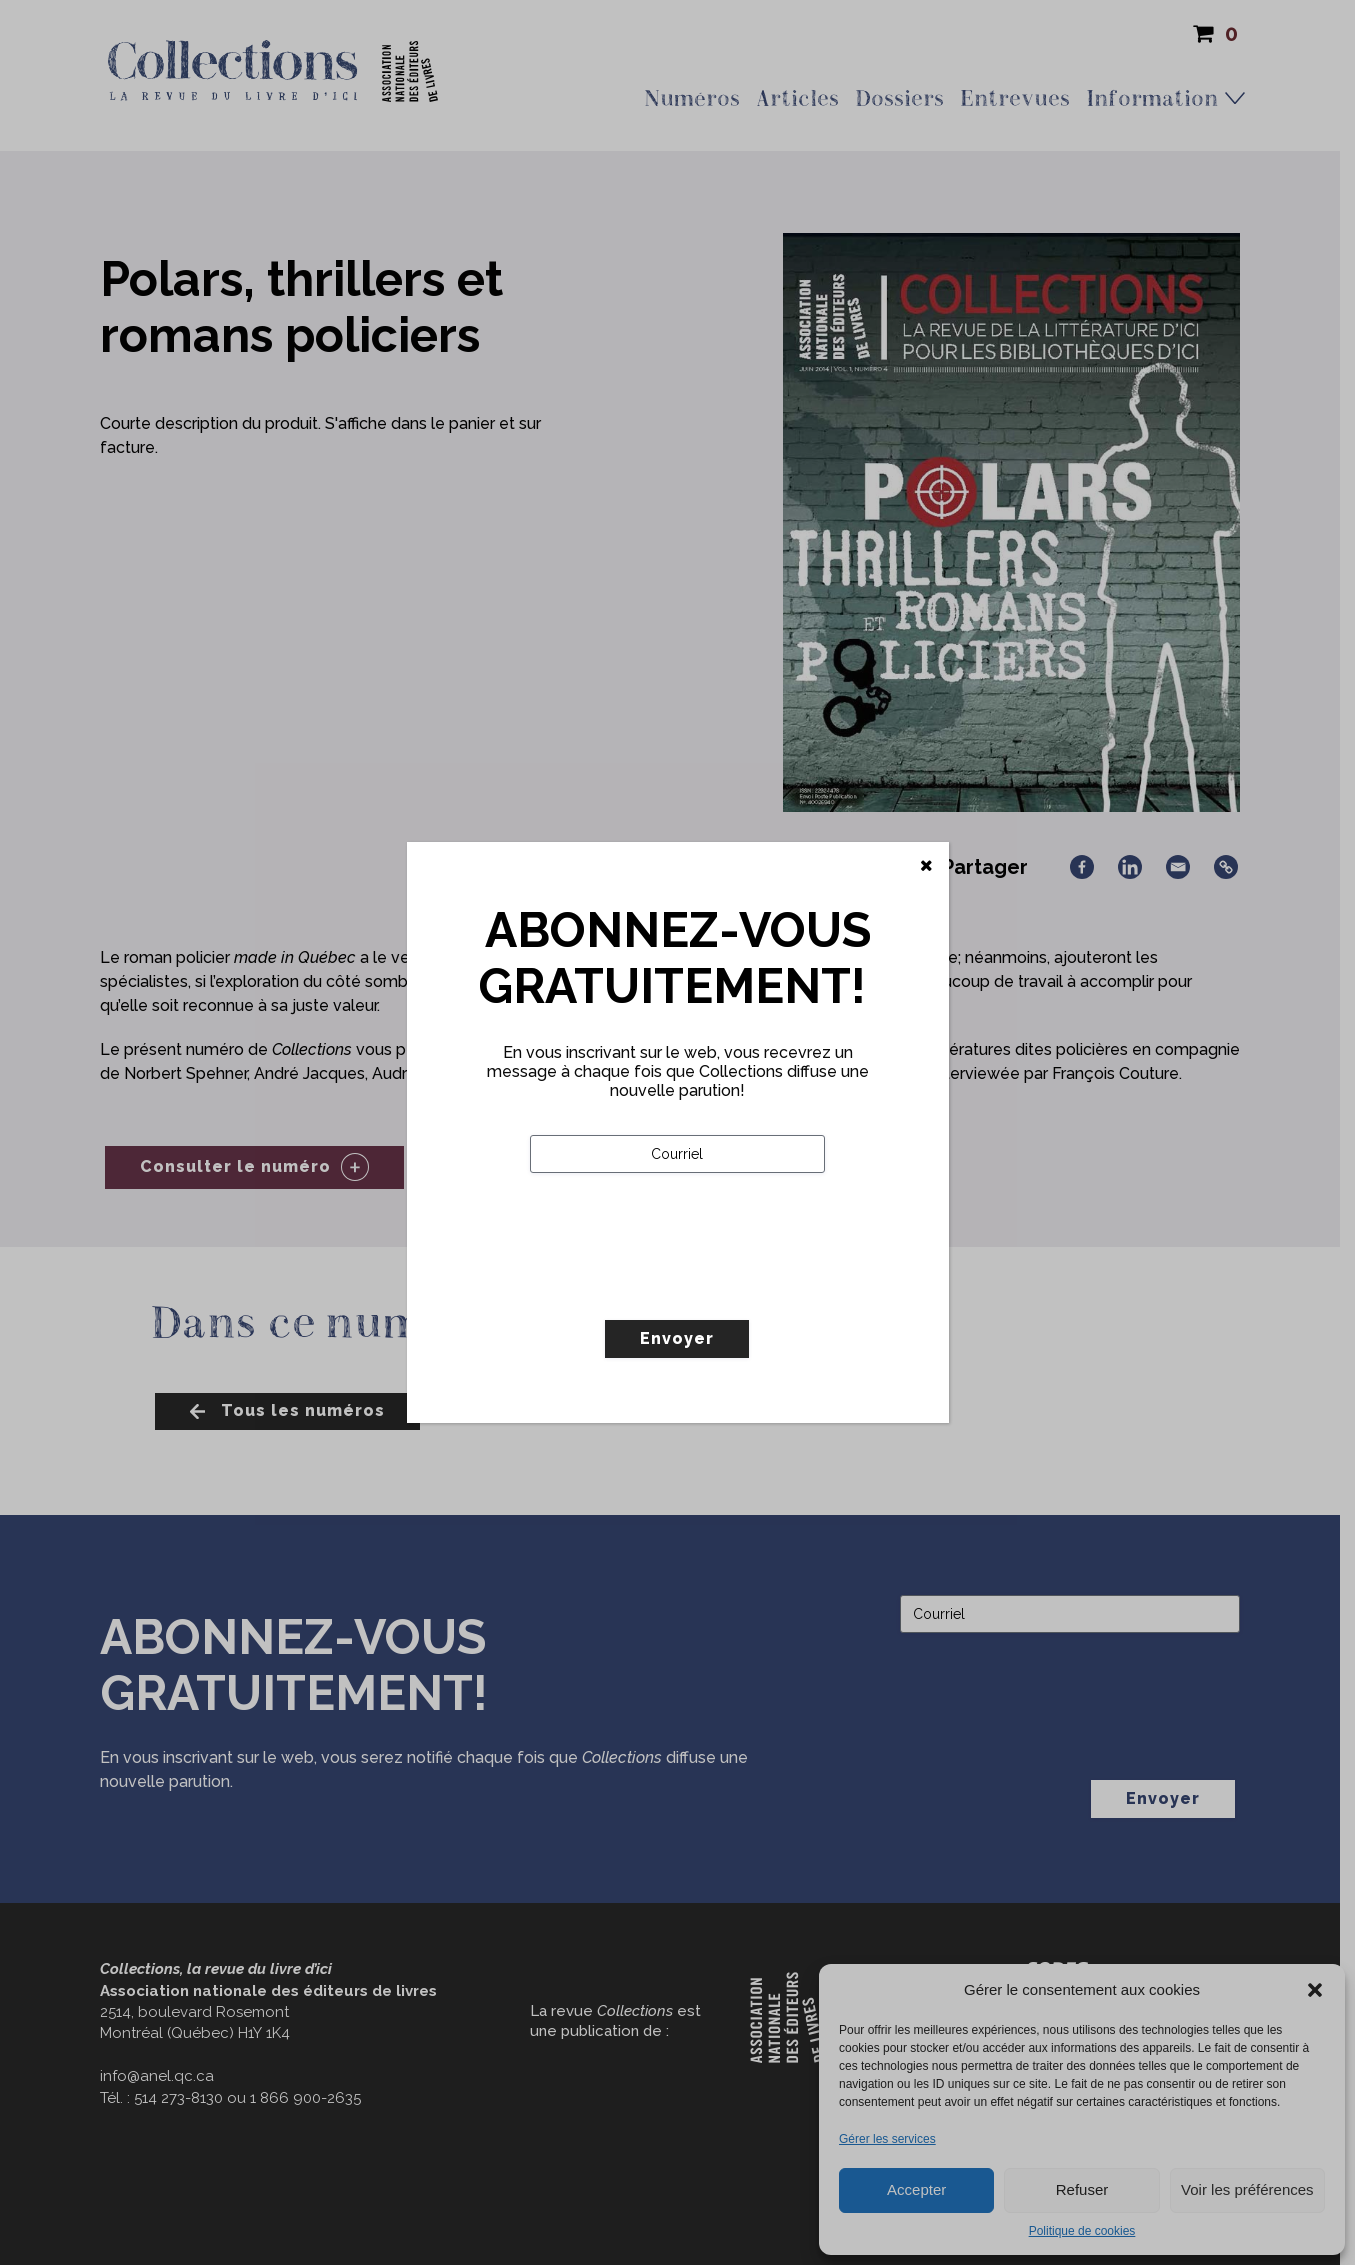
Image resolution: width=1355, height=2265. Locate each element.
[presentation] (682, 1288)
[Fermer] (926, 866)
